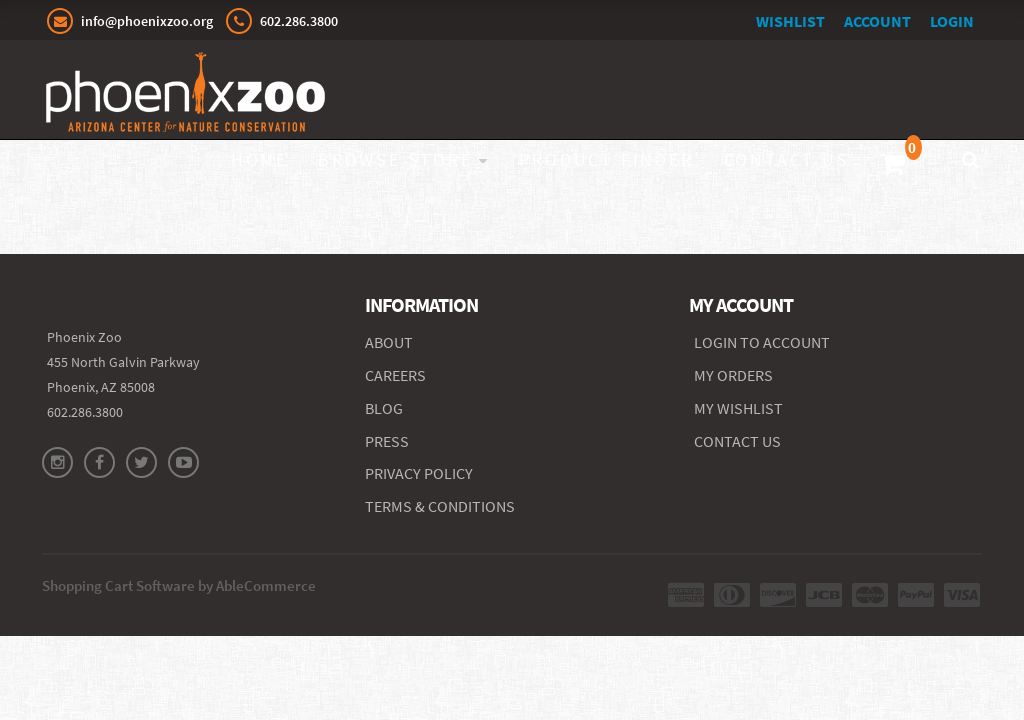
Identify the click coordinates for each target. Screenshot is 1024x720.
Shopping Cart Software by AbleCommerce (179, 585)
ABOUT (389, 342)
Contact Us (787, 159)
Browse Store (395, 159)
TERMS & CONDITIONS (440, 506)
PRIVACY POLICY (419, 473)
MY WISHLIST (738, 408)
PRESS (387, 441)
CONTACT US (737, 441)
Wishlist (790, 21)
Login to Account (762, 342)
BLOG (384, 408)
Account (877, 21)
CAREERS (395, 375)
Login (952, 21)
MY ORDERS (733, 375)
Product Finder (606, 159)
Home (259, 159)
